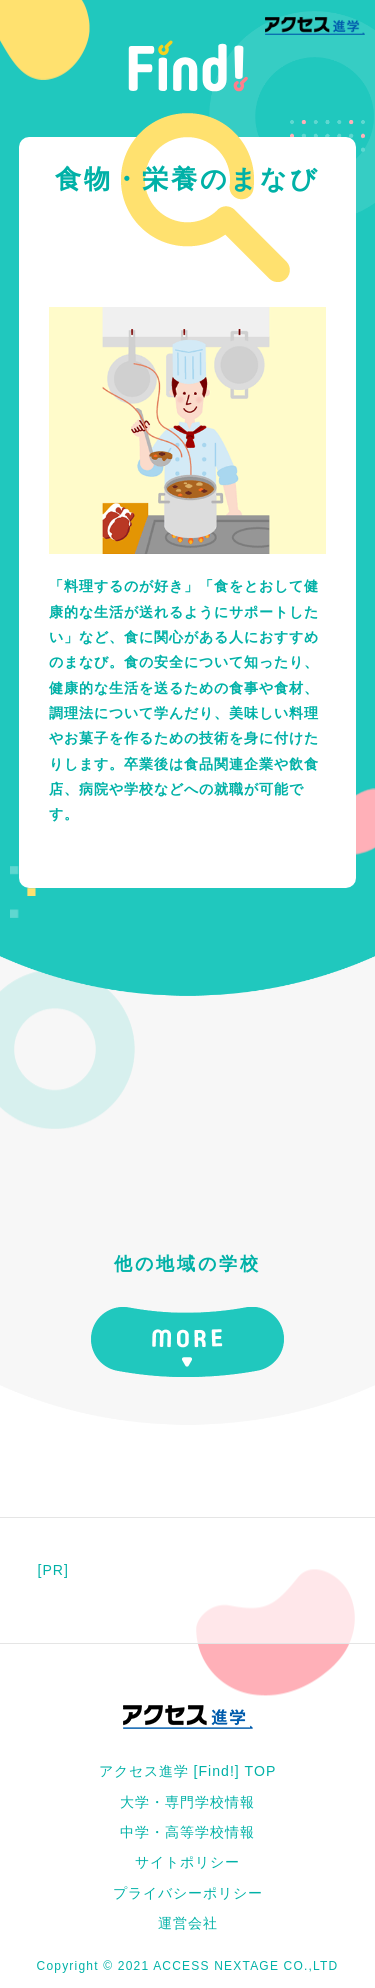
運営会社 (188, 1923)
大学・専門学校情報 (187, 1802)
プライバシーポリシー (188, 1893)
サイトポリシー (187, 1862)
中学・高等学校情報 (187, 1832)
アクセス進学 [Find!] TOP (188, 1771)
